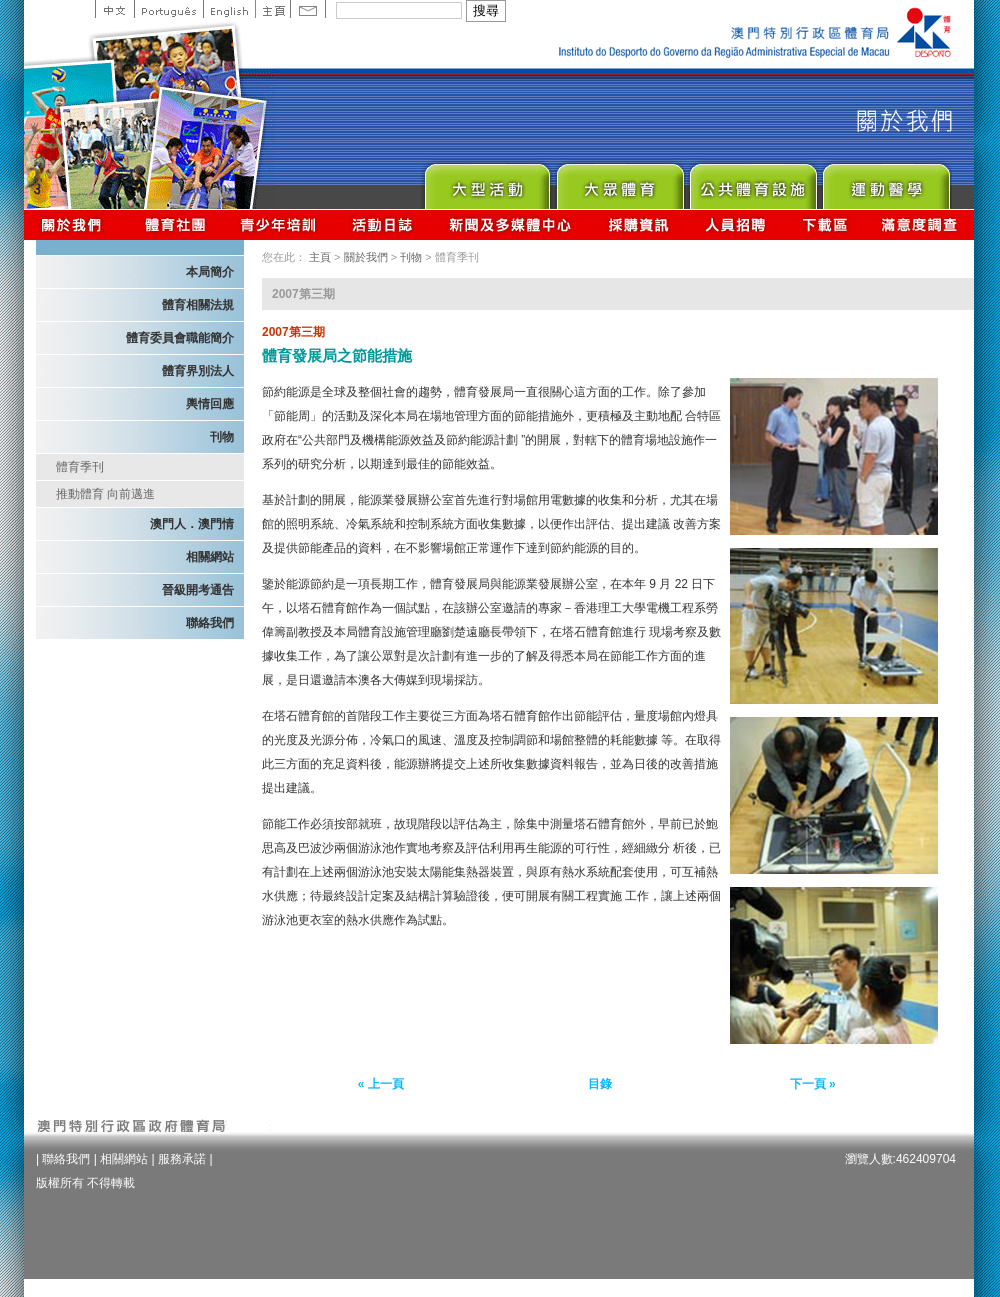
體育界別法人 (198, 371)
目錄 (600, 1084)
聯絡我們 (210, 623)
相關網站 (210, 557)
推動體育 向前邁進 (105, 494)
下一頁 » (813, 1084)
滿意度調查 (920, 224)
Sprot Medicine (885, 181)
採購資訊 (638, 224)
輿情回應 (210, 404)
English (229, 9)
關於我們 (75, 224)
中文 (114, 9)
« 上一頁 (381, 1084)
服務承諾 (182, 1159)
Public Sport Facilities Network (752, 181)
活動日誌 (383, 224)
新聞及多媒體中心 (511, 224)
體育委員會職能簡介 (180, 338)
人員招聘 (735, 224)
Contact (308, 9)
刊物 (222, 437)
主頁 (272, 9)
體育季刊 (80, 467)
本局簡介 (210, 272)
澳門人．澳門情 (192, 524)
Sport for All (619, 181)
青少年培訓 (279, 224)
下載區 (824, 224)
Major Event (486, 181)
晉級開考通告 (198, 590)
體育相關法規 (198, 305)
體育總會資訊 (175, 224)
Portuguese (168, 9)
